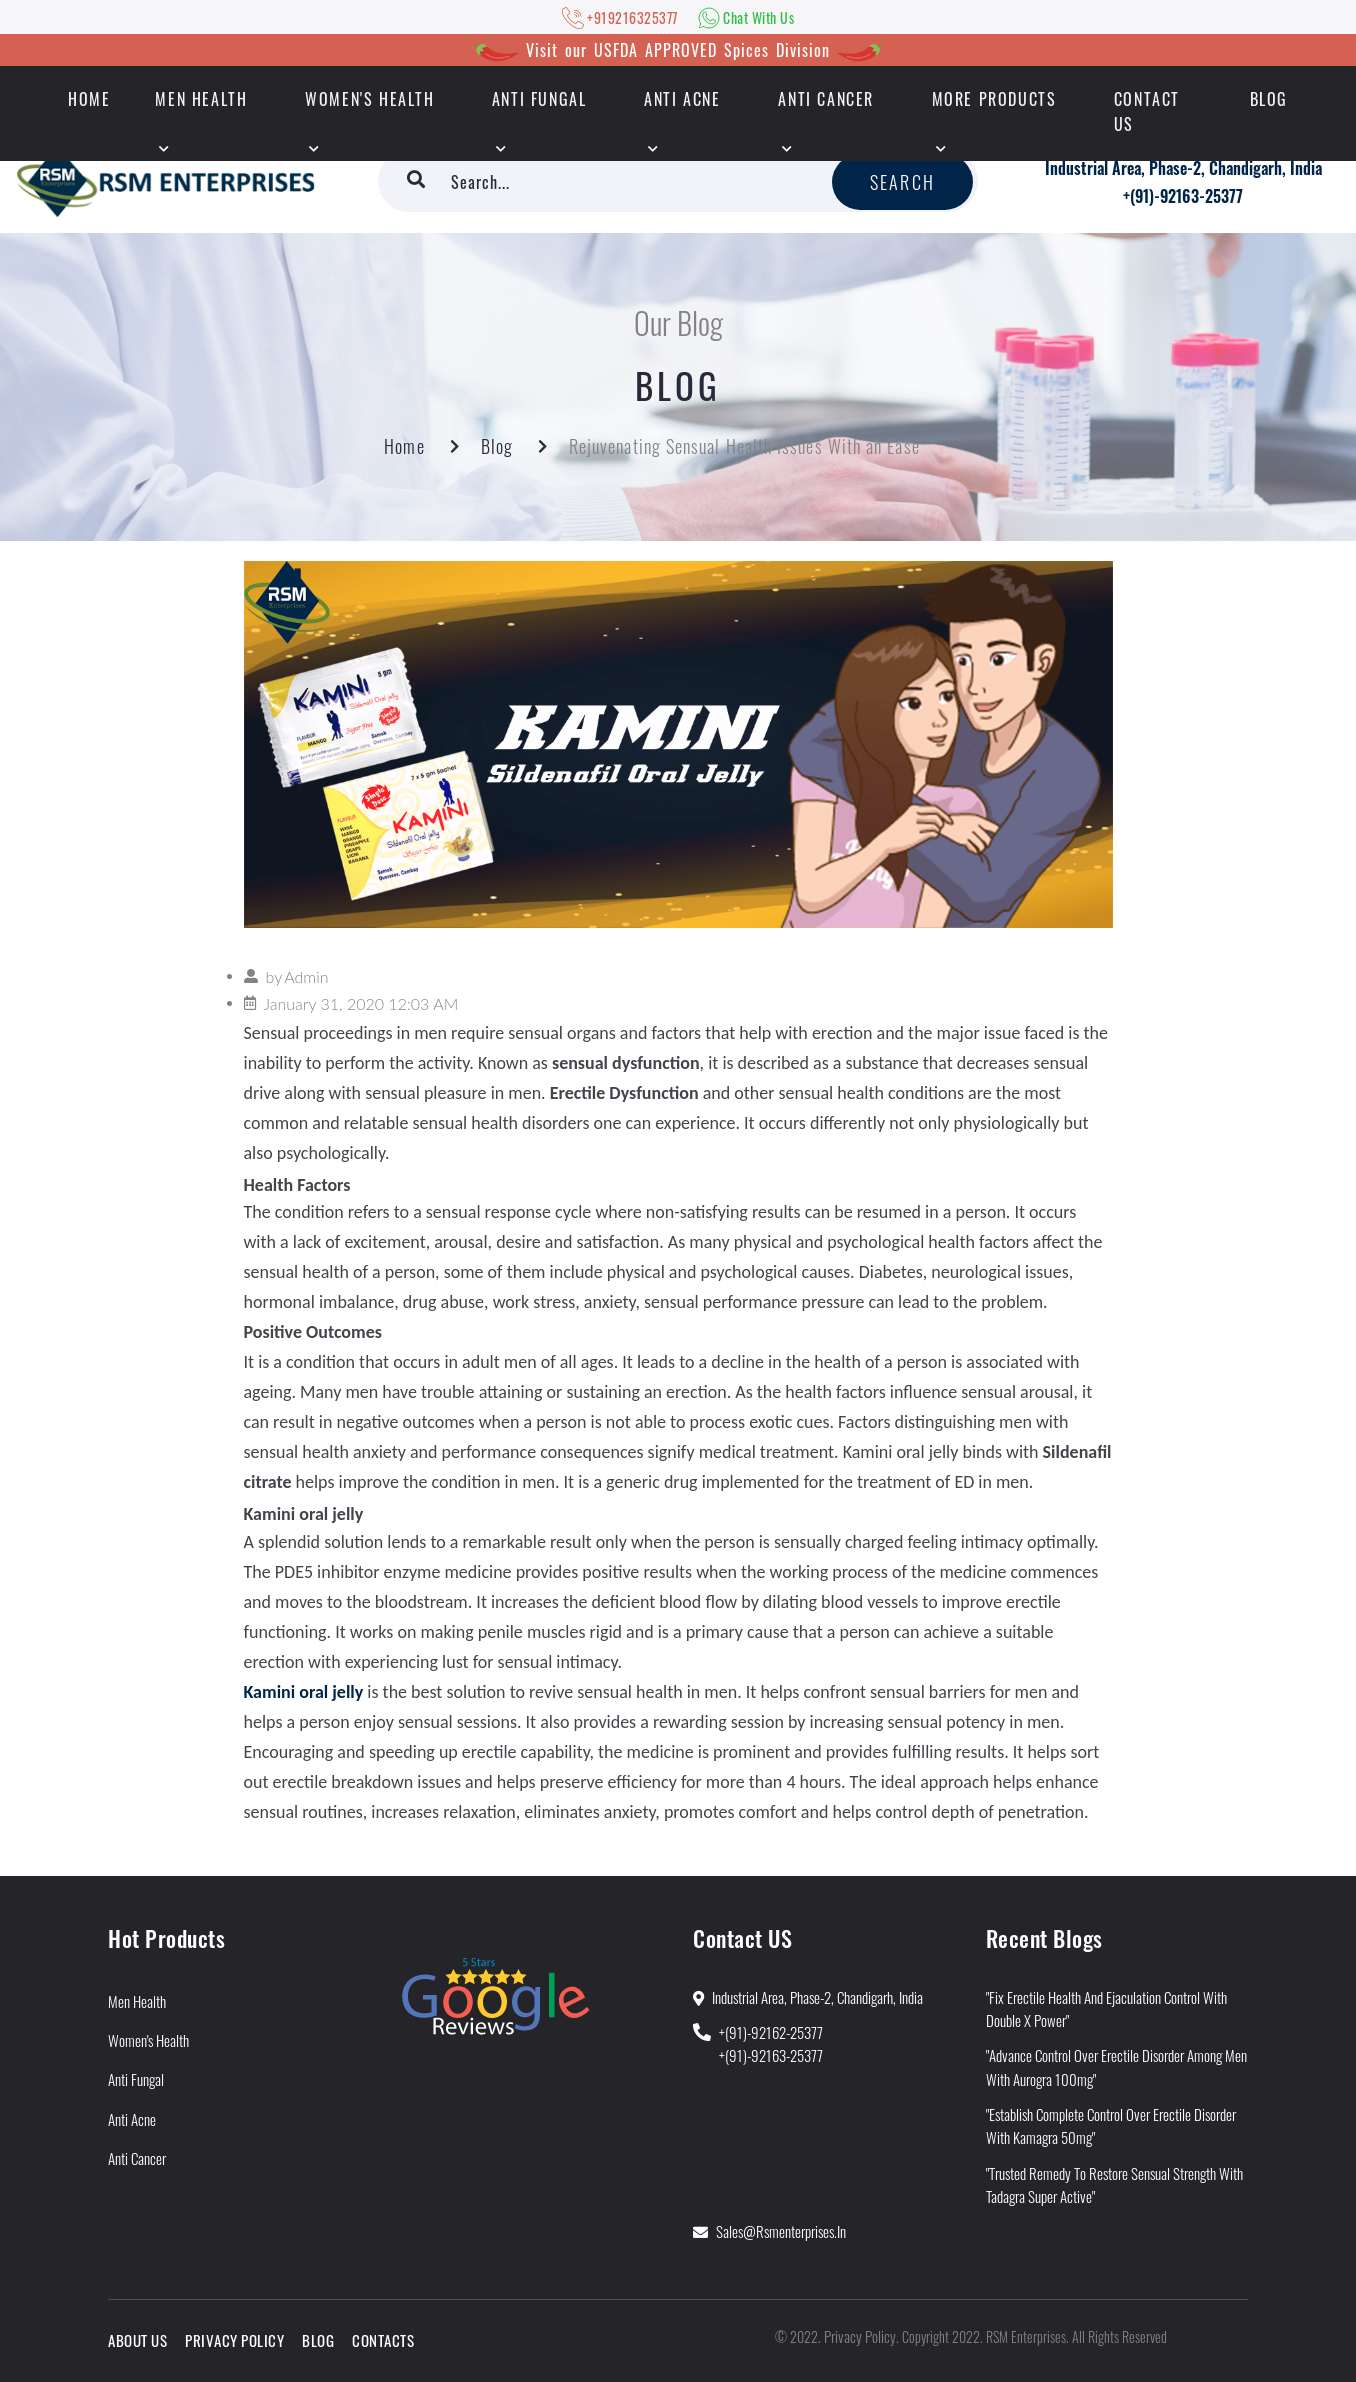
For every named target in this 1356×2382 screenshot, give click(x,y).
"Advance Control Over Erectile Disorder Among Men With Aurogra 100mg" (1116, 2066)
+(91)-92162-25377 (771, 2032)
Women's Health (369, 99)
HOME (89, 99)
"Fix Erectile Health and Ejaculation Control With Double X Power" (1106, 2008)
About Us (137, 2340)
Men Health (201, 99)
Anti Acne (682, 99)
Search (902, 182)
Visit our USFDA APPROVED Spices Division (678, 50)
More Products (994, 99)
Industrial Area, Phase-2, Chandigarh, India (1183, 168)
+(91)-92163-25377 (1183, 196)
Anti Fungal (539, 99)
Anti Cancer (826, 99)
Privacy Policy (234, 2340)
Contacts (383, 2340)
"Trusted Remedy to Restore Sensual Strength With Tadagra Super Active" (1114, 2184)
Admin (306, 976)
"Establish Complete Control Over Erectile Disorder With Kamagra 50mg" (1111, 2125)
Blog (1269, 99)
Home (404, 446)
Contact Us (1147, 111)
